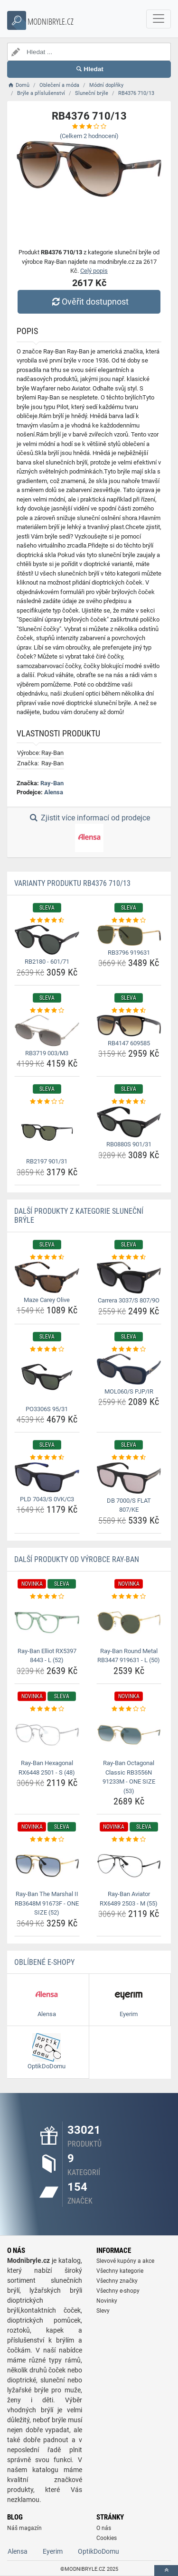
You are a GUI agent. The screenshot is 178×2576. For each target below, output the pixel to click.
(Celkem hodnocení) (89, 135)
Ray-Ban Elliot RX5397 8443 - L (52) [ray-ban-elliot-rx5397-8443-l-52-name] (47, 1655)
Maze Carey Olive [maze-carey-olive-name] (47, 1299)
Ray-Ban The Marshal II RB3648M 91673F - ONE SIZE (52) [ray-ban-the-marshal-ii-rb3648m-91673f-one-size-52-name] (47, 1903)
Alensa (53, 792)
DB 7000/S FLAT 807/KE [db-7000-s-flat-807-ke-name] (129, 1505)
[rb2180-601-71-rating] (47, 920)
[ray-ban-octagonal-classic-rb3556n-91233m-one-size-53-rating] (129, 1709)
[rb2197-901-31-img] (47, 1130)
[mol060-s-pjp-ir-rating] (129, 1349)
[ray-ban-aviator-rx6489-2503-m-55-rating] (129, 1839)
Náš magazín (24, 2528)
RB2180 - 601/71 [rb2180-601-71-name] (47, 961)
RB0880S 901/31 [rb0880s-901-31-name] (128, 1144)
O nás (103, 2528)
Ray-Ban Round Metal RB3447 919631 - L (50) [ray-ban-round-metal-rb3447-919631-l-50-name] (128, 1655)
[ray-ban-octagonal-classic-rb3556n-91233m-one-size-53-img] (129, 1734)
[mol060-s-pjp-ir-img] (129, 1369)
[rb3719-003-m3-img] (47, 1030)
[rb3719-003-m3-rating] (47, 1010)
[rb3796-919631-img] (129, 935)
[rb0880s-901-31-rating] (129, 1102)
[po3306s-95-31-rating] (47, 1349)
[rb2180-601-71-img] (47, 940)
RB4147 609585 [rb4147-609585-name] (129, 1043)
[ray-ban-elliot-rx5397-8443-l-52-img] (47, 1622)
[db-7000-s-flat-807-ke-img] (129, 1478)
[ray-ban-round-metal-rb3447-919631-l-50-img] (129, 1622)
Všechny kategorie (119, 2271)
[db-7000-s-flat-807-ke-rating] (129, 1457)
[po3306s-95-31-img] (47, 1378)
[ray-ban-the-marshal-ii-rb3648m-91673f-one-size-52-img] (47, 1865)
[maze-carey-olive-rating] (47, 1257)
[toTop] (166, 2570)
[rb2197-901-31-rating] (47, 1102)
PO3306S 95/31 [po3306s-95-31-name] (47, 1409)
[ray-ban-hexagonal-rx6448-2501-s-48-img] (47, 1734)
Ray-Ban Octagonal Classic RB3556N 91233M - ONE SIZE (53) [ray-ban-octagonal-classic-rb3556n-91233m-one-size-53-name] (129, 1777)
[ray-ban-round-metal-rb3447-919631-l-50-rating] (129, 1596)
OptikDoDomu (98, 2551)
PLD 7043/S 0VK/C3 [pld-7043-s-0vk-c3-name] (47, 1499)
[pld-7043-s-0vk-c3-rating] (47, 1457)
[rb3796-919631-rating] (129, 920)
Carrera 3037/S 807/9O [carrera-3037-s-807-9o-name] (128, 1300)
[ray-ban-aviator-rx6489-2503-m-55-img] (129, 1865)
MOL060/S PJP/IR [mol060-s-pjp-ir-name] (128, 1391)
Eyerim (53, 2551)
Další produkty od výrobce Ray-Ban (76, 1559)
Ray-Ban (52, 783)
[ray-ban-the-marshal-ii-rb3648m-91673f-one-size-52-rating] (47, 1839)
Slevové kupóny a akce (125, 2261)
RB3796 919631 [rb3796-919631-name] (129, 952)
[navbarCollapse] (158, 18)
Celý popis (94, 270)
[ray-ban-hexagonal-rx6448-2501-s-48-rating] (47, 1709)
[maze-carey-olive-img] (47, 1277)
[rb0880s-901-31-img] (129, 1122)
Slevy (103, 2310)
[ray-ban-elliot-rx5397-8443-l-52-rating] (47, 1596)
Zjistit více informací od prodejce (89, 832)
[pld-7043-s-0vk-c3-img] (47, 1477)
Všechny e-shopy (118, 2291)
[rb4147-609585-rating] (129, 1010)
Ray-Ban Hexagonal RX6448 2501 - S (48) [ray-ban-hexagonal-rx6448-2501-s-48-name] (47, 1767)
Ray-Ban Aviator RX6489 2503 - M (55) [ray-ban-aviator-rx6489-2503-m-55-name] (129, 1898)
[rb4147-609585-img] (129, 1025)
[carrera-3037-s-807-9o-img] (129, 1277)
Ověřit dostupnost (88, 301)
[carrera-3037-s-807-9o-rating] (129, 1257)
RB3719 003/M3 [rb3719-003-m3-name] (46, 1053)
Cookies (106, 2538)
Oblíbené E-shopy (44, 1962)
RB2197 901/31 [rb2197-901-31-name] (46, 1161)
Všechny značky (117, 2281)
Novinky (106, 2300)
